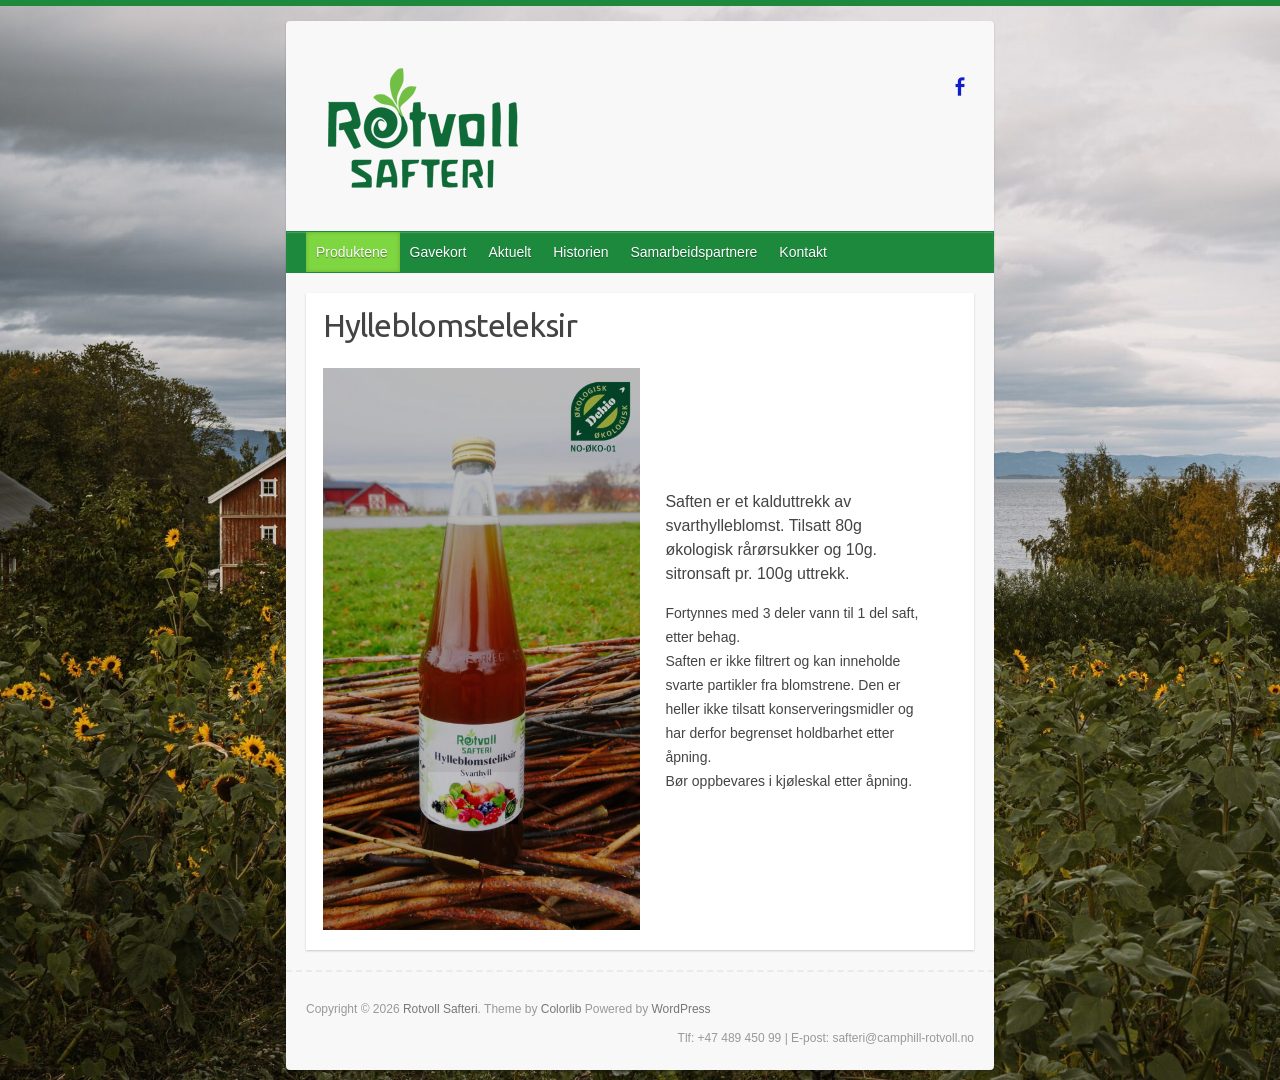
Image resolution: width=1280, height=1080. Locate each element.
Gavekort (438, 252)
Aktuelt (509, 252)
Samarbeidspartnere (693, 252)
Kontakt (802, 252)
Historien (580, 252)
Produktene (352, 252)
